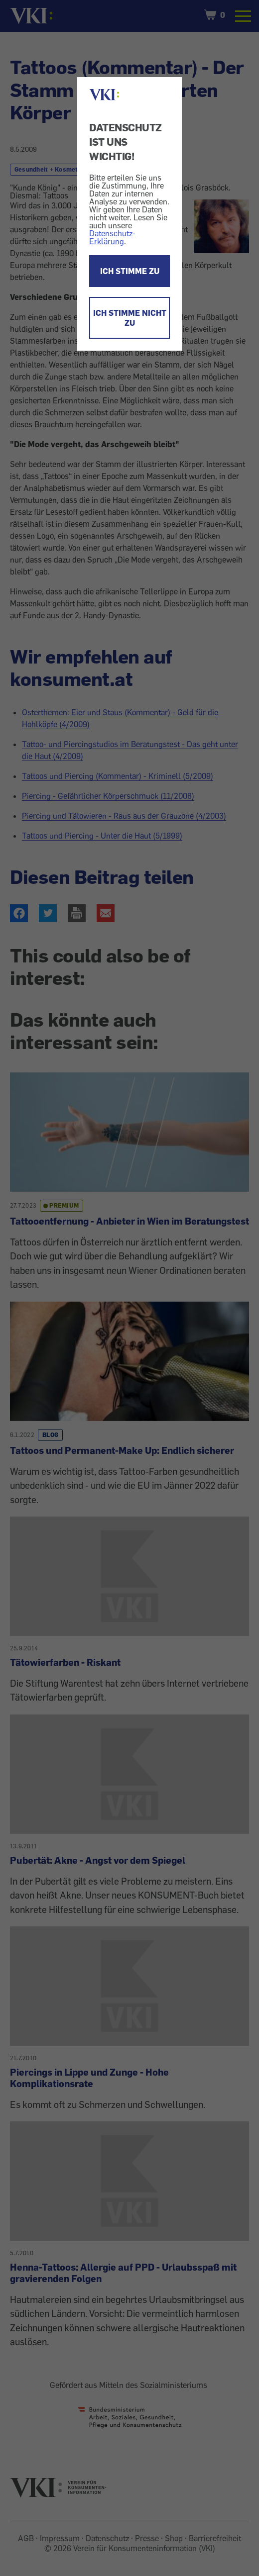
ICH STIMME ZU (129, 271)
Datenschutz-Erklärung (112, 237)
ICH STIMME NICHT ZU (129, 318)
